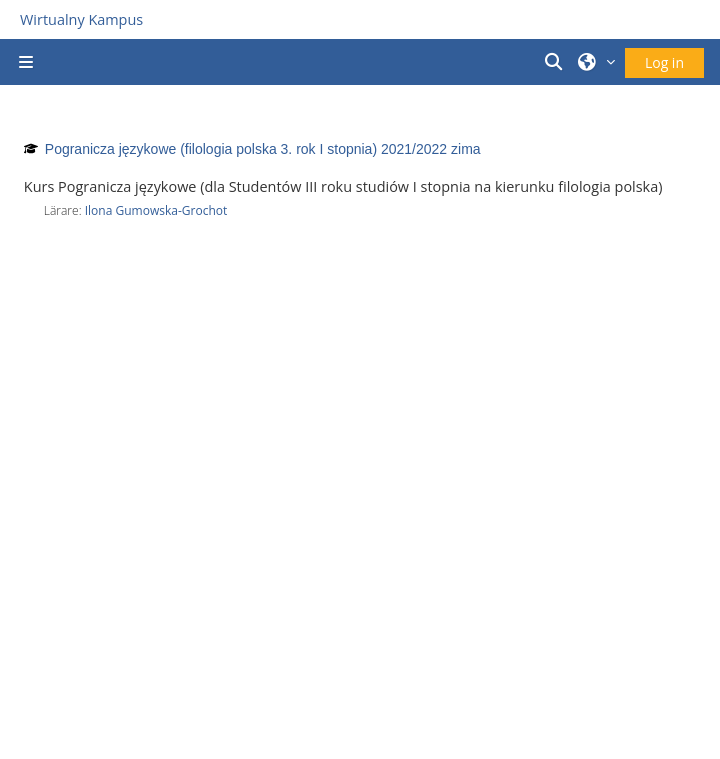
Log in (664, 62)
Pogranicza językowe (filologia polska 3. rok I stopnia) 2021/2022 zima (263, 149)
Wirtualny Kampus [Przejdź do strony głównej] (81, 19)
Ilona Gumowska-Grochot (156, 210)
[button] (557, 62)
